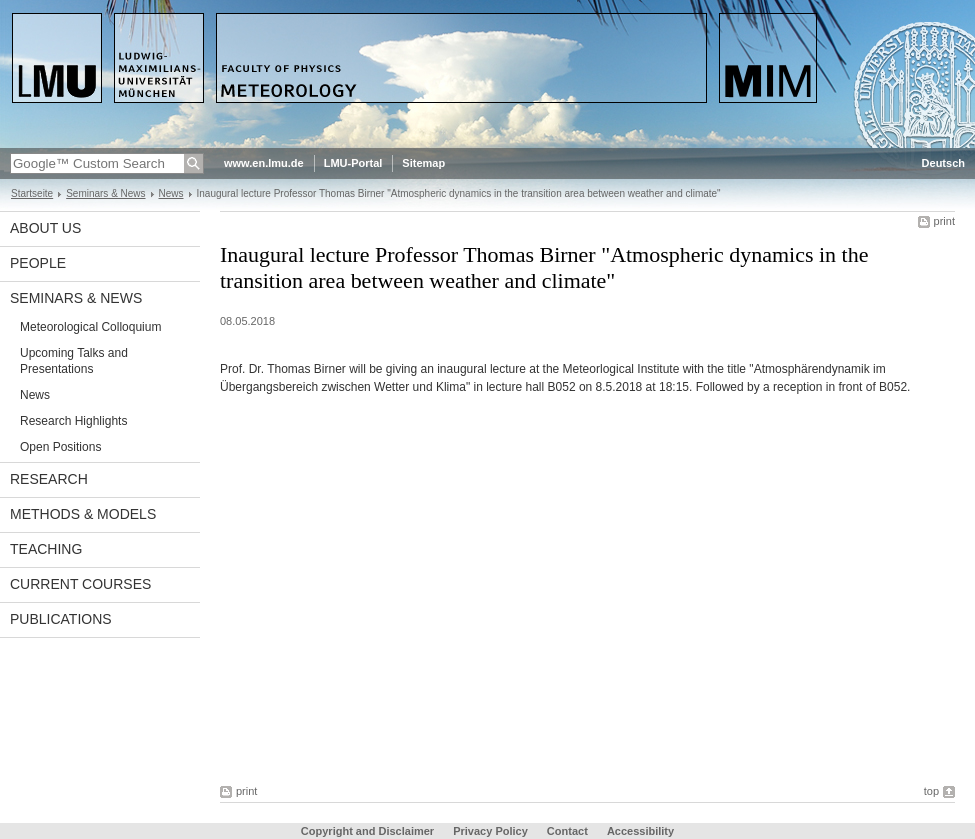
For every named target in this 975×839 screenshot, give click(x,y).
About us (45, 228)
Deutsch (943, 163)
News (171, 193)
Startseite (32, 193)
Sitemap (423, 163)
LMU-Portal (353, 163)
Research (49, 479)
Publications (61, 619)
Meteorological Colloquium (90, 327)
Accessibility (640, 831)
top (931, 791)
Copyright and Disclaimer (367, 831)
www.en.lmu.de (264, 163)
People (38, 263)
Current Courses (80, 584)
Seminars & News (105, 193)
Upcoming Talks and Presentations (74, 361)
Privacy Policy (490, 831)
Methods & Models (83, 514)
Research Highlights (73, 421)
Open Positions (60, 447)
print (944, 221)
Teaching (46, 549)
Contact (567, 831)
